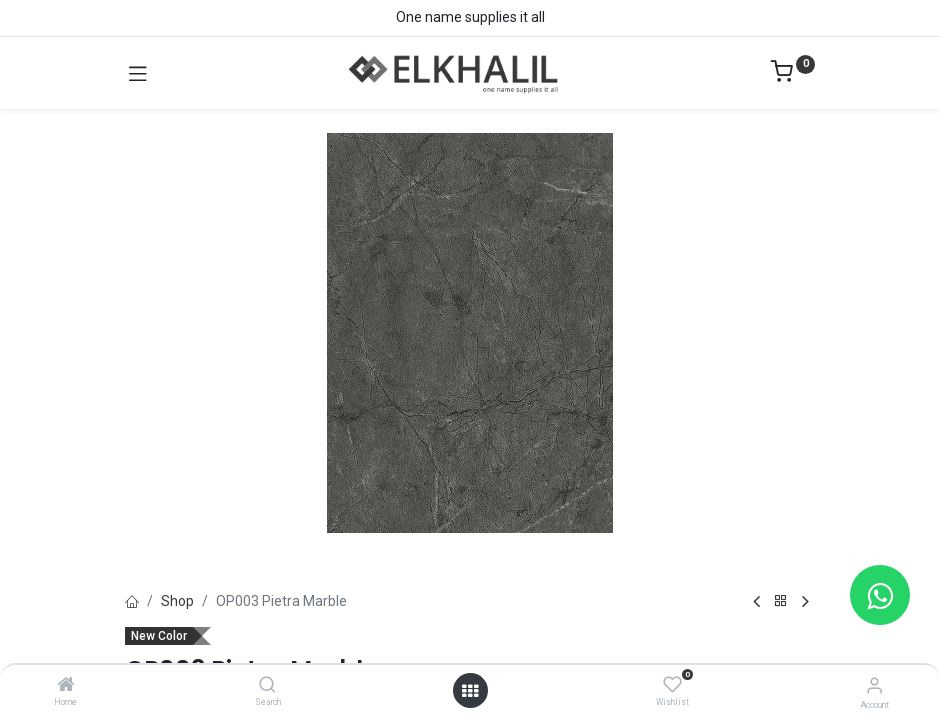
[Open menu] (470, 691)
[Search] (267, 686)
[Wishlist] (672, 685)
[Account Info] (874, 685)
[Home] (66, 686)
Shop (177, 601)
